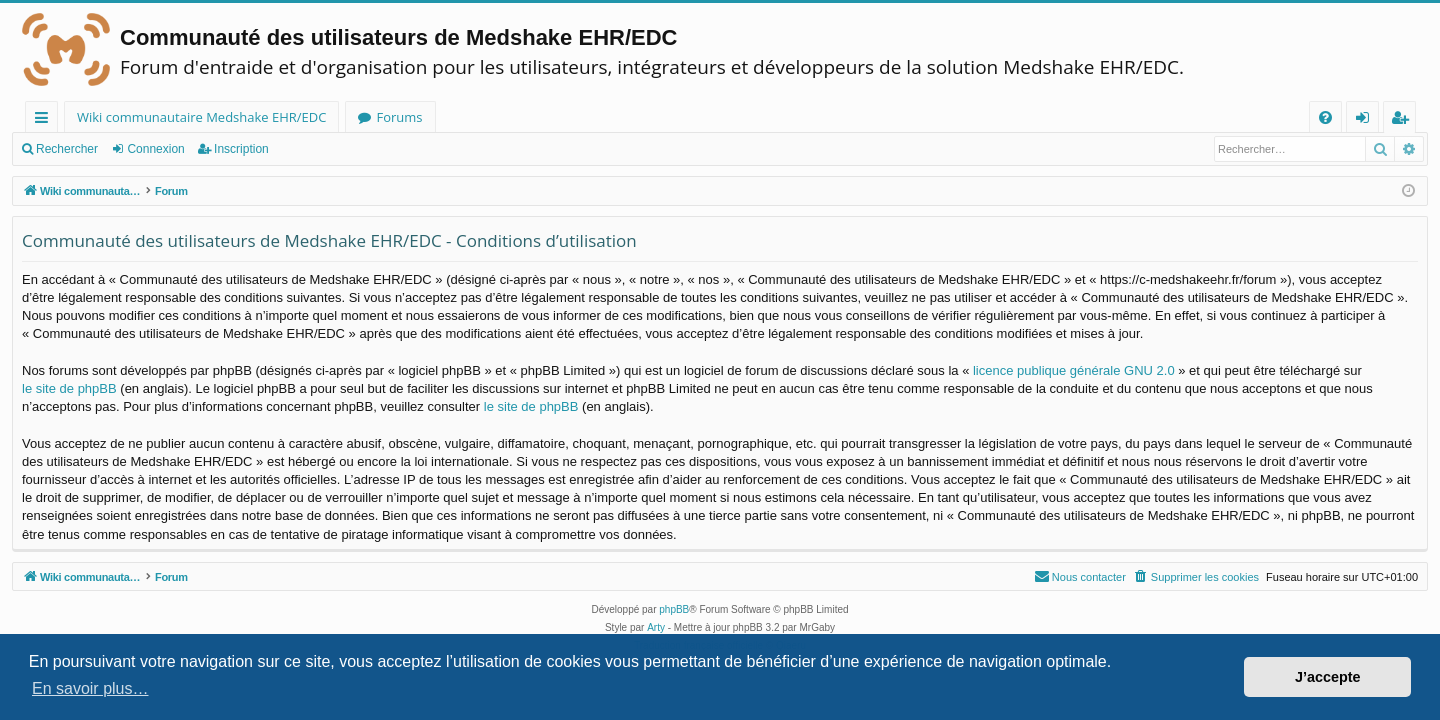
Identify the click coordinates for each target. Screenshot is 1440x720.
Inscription (241, 149)
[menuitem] (1325, 117)
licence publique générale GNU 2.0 (1074, 370)
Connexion (155, 149)
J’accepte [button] (1328, 677)
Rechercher (67, 149)
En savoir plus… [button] (90, 688)
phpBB (674, 609)
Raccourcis (45, 120)
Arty (656, 627)
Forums (399, 117)
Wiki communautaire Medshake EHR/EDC (201, 117)
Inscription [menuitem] (1403, 120)
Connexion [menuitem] (1367, 120)
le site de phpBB (69, 388)
